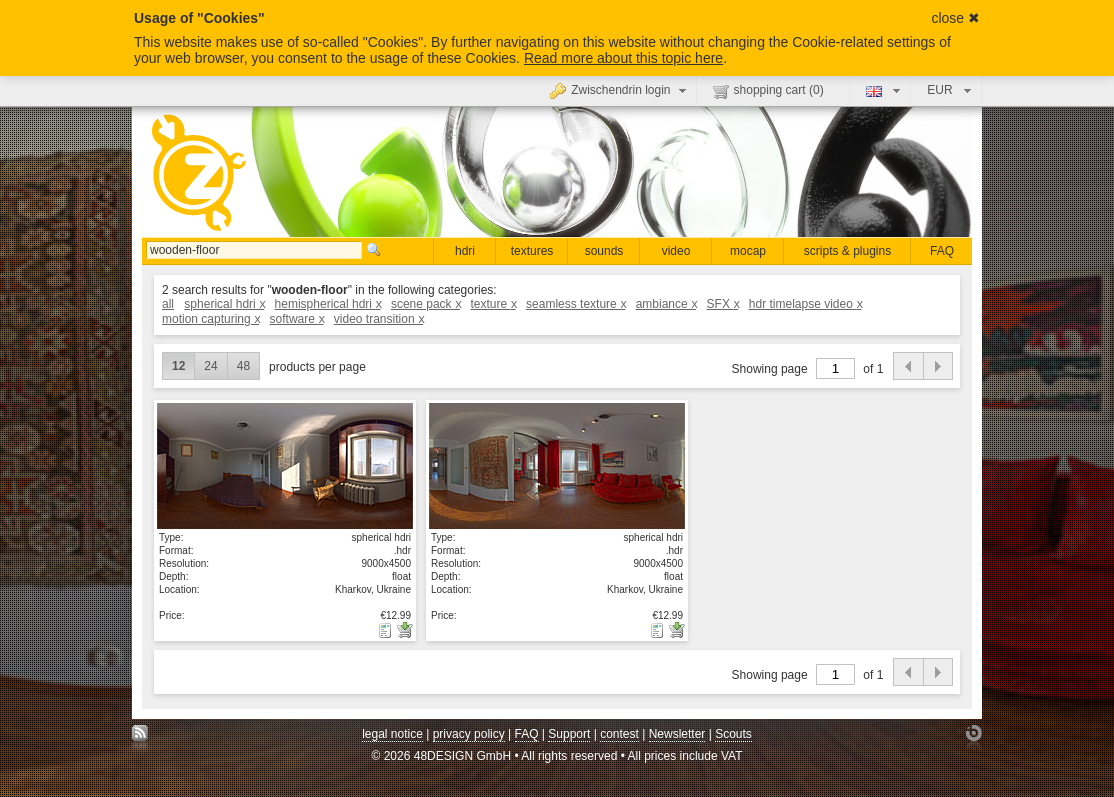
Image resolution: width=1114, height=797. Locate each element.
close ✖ (955, 18)
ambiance (666, 304)
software (297, 319)
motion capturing (210, 319)
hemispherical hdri (328, 304)
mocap (748, 251)
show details (285, 466)
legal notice (392, 734)
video (676, 251)
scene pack (425, 304)
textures (532, 251)
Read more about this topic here (623, 58)
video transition (378, 319)
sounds (604, 251)
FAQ (942, 251)
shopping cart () (768, 91)
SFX (723, 304)
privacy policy (469, 734)
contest (619, 734)
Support (569, 734)
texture (492, 304)
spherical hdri (224, 304)
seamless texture (575, 304)
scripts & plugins (847, 251)
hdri (465, 251)
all (168, 304)
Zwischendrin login (620, 90)
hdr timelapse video (805, 304)
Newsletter (677, 734)
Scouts (733, 734)
